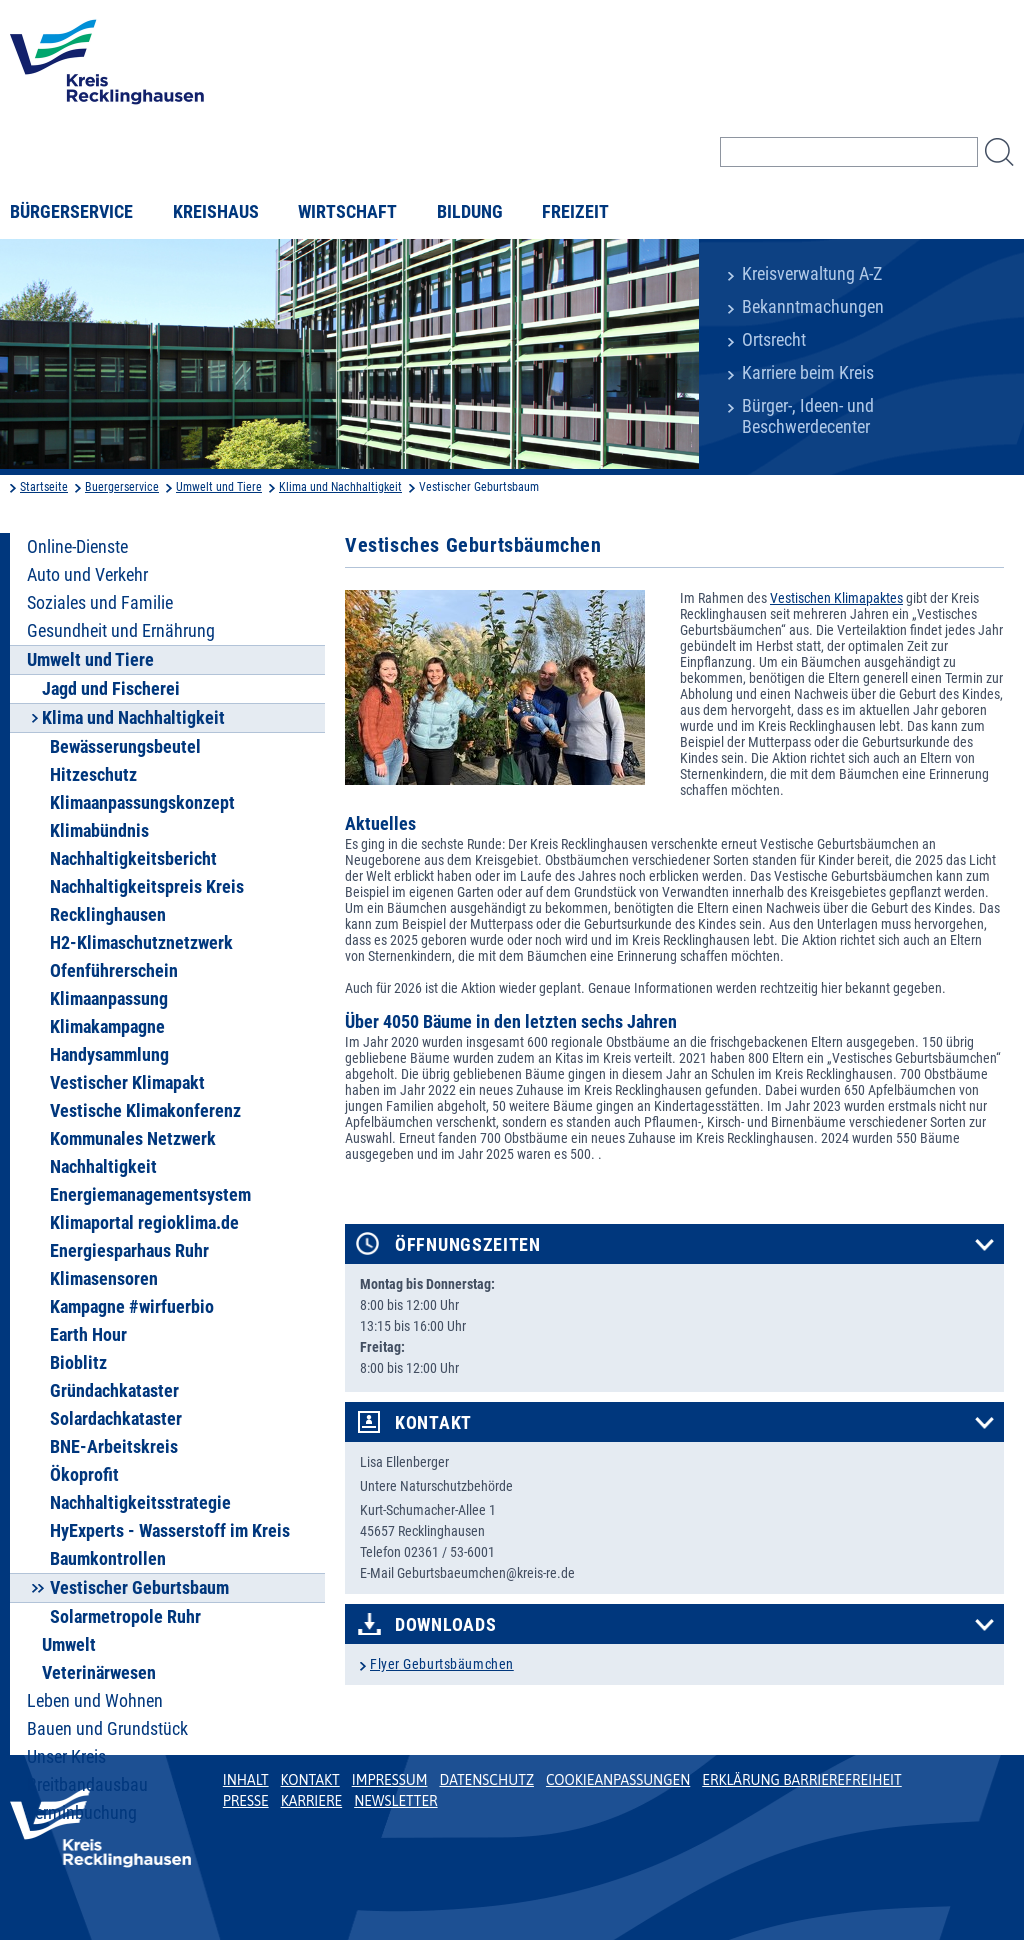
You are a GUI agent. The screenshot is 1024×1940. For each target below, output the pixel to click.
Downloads (445, 1625)
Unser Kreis (66, 1757)
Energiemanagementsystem (150, 1195)
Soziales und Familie (100, 603)
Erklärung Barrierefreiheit (801, 1780)
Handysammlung (109, 1055)
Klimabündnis (99, 831)
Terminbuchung (82, 1813)
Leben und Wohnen (95, 1701)
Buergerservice (122, 487)
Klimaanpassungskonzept (142, 803)
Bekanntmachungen (813, 307)
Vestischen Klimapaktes (836, 598)
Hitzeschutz (93, 775)
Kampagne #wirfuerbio (132, 1307)
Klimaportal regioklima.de (144, 1223)
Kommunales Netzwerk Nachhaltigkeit (133, 1153)
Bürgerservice (71, 212)
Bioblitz (78, 1363)
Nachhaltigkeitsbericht (133, 859)
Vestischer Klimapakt (127, 1083)
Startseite (44, 487)
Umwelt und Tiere (219, 487)
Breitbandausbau (87, 1785)
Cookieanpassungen (618, 1780)
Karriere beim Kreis (808, 373)
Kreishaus (216, 212)
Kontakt (433, 1423)
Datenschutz (486, 1780)
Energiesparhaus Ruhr (129, 1251)
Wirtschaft (347, 212)
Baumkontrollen (108, 1559)
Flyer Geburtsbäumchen (442, 1664)
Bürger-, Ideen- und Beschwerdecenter (808, 416)
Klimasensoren (104, 1279)
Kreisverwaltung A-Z (812, 274)
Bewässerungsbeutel (125, 747)
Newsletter (395, 1801)
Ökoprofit (84, 1475)
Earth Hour (88, 1335)
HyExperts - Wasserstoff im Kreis (170, 1531)
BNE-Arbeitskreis (114, 1447)
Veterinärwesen (99, 1673)
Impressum (390, 1780)
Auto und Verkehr (87, 575)
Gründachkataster (114, 1391)
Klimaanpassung (109, 999)
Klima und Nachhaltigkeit (340, 487)
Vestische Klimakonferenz (145, 1111)
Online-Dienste (77, 547)
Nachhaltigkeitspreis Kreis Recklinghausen (147, 901)
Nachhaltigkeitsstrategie (140, 1503)
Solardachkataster (116, 1419)
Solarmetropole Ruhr (125, 1617)
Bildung (470, 212)
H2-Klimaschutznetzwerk (141, 943)
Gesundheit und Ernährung (121, 631)
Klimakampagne (107, 1027)
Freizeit (575, 212)
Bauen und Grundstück (107, 1729)
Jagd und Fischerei (111, 689)
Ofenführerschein (114, 971)
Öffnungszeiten (468, 1245)
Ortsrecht (774, 340)
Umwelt (69, 1645)
